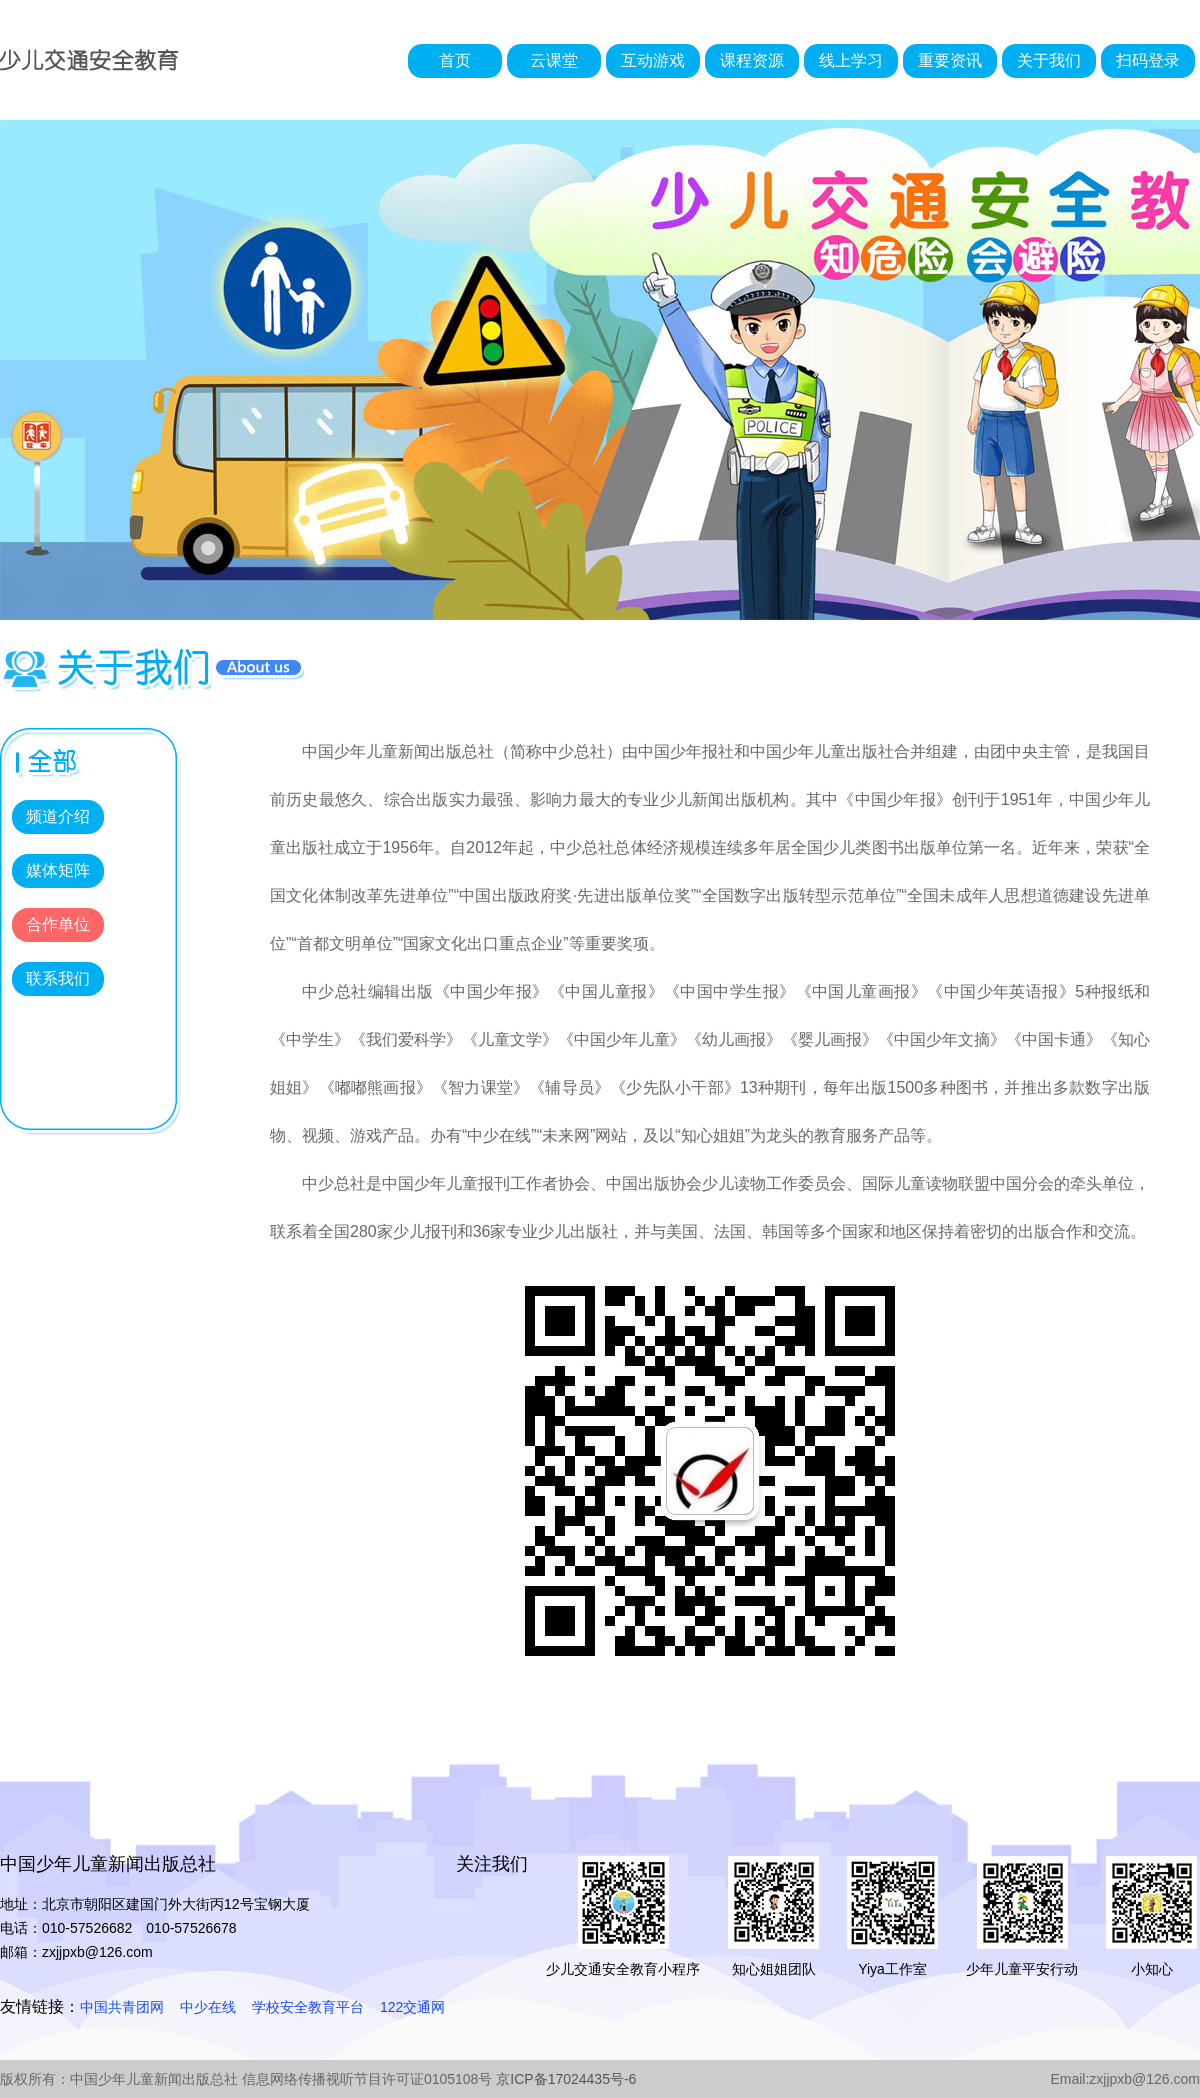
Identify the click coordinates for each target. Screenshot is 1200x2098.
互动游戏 (653, 60)
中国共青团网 (122, 2007)
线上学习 (851, 60)
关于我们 (1049, 60)
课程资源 (752, 60)
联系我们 (58, 978)
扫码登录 (1148, 60)
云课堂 (554, 60)
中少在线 (208, 2007)
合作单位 (58, 924)
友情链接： (40, 2006)
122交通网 (412, 2007)
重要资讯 (950, 60)
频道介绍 (58, 816)
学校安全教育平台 (308, 2007)
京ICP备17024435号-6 (566, 2079)
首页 (455, 60)
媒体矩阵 (58, 870)
